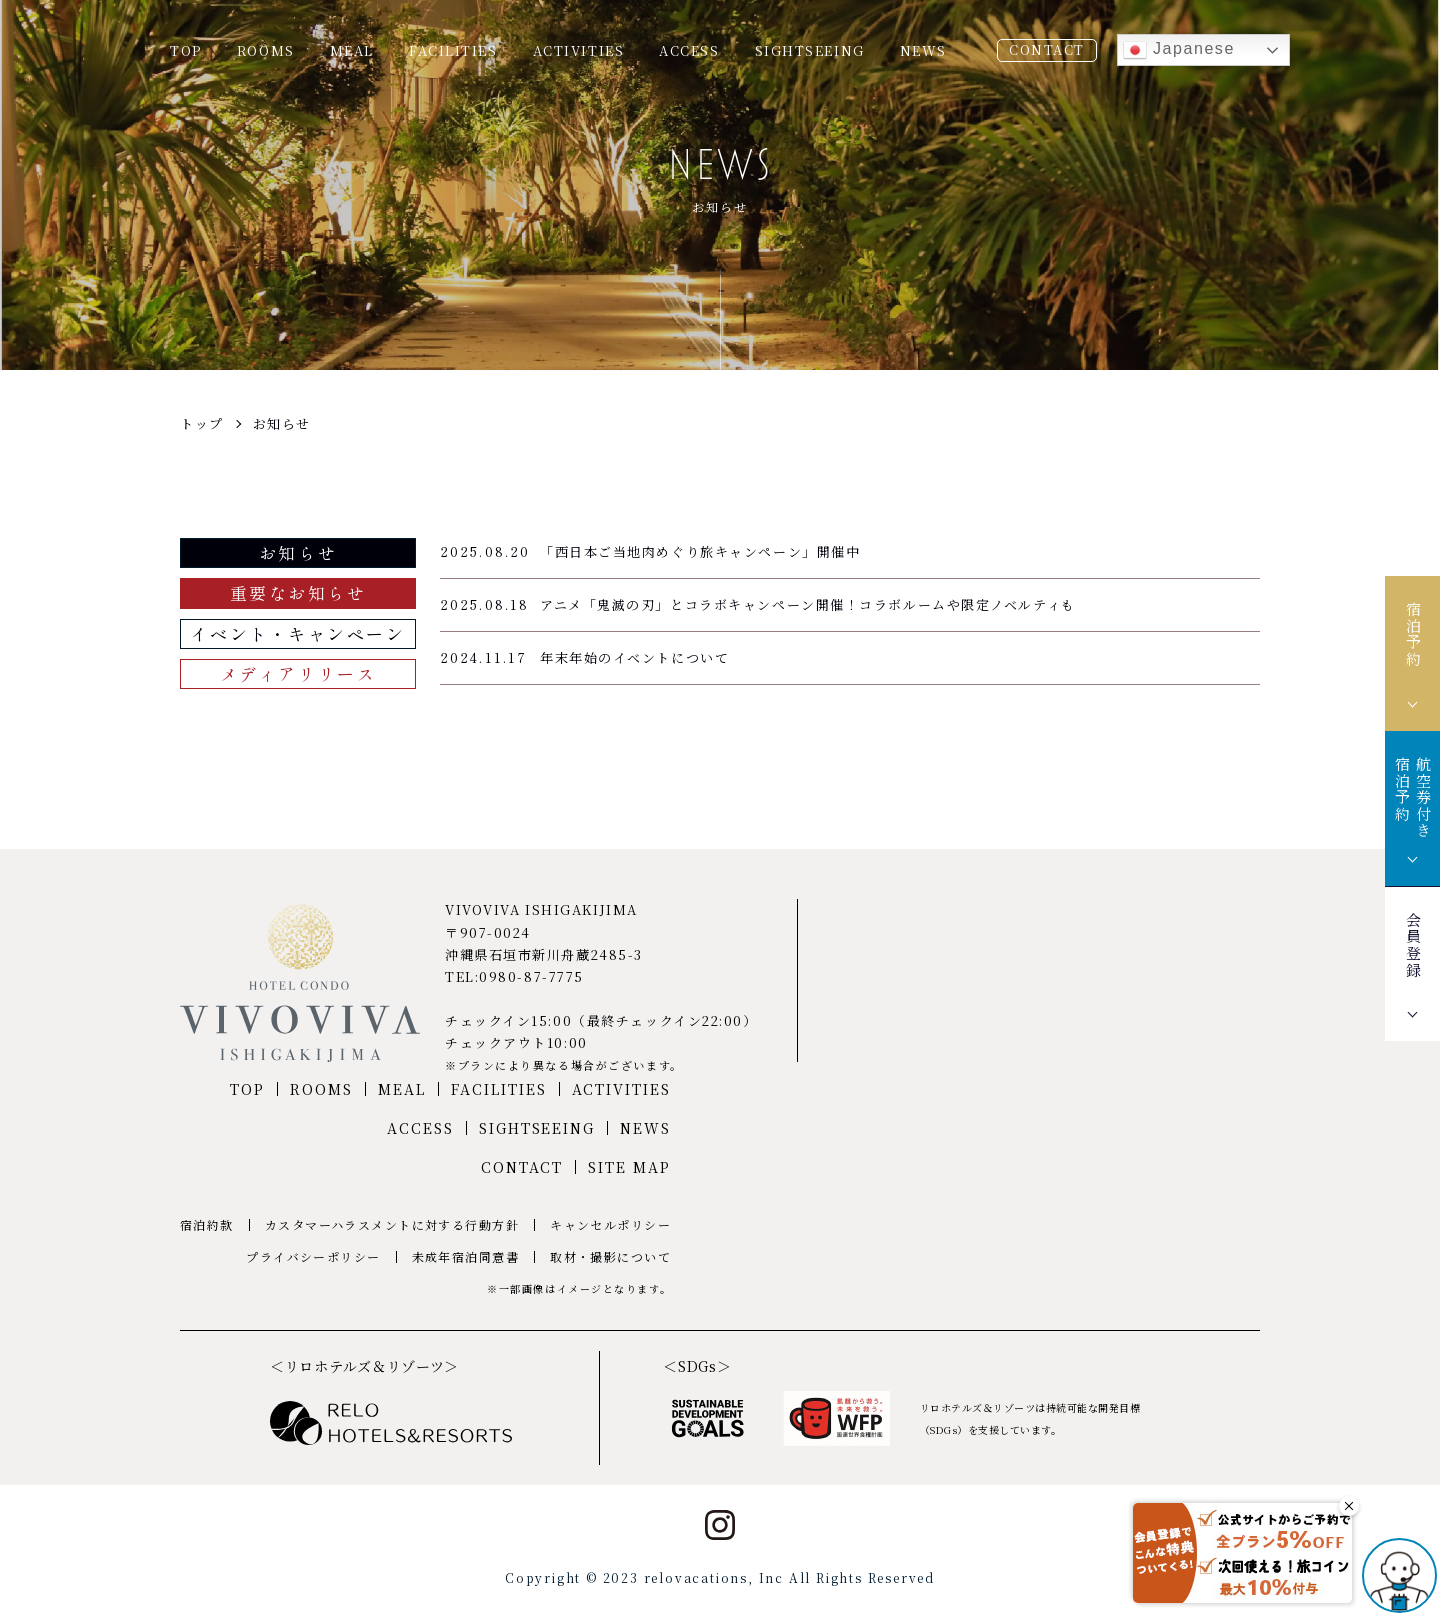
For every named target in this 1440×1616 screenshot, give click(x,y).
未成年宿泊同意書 (466, 1256)
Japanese (1179, 50)
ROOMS (266, 50)
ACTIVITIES (579, 50)
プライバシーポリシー (313, 1256)
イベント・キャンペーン (297, 633)
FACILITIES (453, 50)
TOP (186, 50)
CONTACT (1047, 49)
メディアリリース (298, 673)
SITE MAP (629, 1167)
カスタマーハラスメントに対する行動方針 (392, 1224)
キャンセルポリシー (610, 1224)
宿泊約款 (207, 1224)
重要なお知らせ (298, 592)
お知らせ (282, 423)
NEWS (923, 50)
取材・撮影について (610, 1256)
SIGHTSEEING (810, 50)
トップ (202, 423)
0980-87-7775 (531, 976)
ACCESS (689, 50)
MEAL (352, 50)
